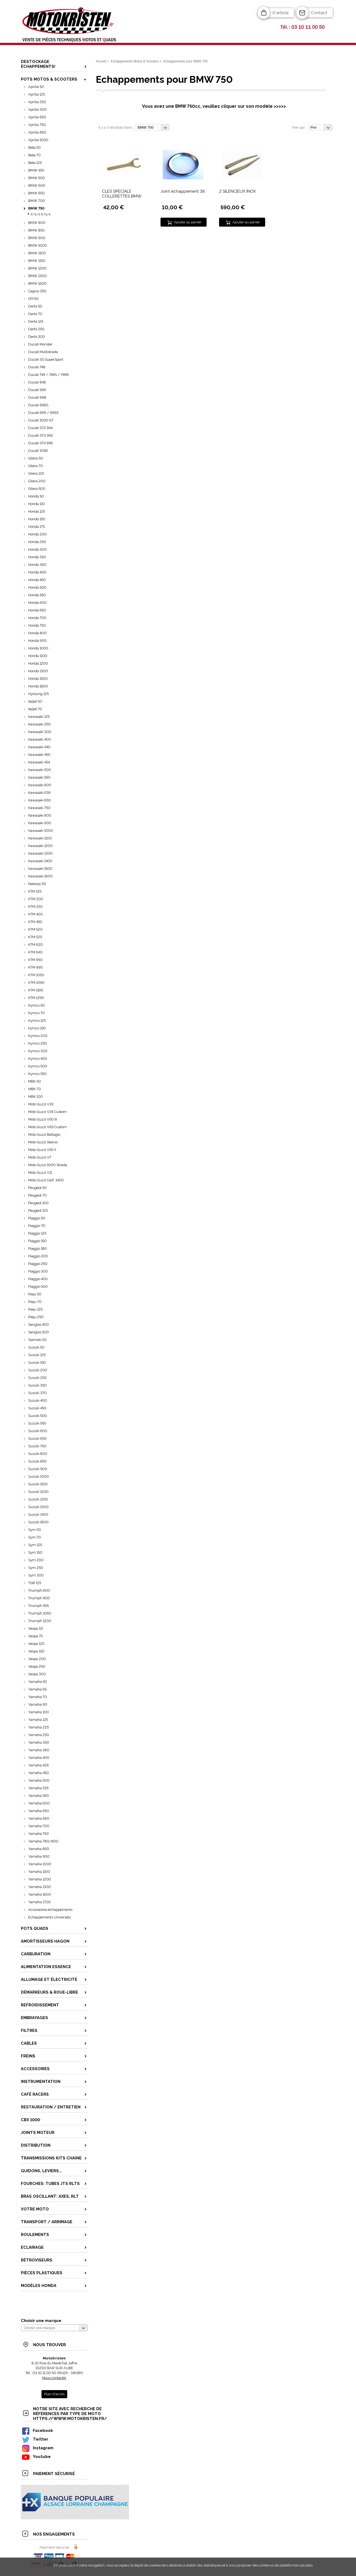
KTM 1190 (35, 990)
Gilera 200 (37, 481)
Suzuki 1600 (38, 1522)
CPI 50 (33, 299)
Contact (319, 12)
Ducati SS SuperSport (45, 359)
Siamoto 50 (37, 1340)
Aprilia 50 (36, 87)
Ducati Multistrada (43, 352)
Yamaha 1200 (39, 1879)
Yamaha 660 (38, 1818)
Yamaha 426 (38, 1765)
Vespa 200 (37, 1659)
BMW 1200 (37, 268)
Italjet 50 (35, 701)
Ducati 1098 (38, 451)
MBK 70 (34, 1089)
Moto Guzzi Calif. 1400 (46, 1180)
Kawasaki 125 (39, 717)
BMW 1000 (37, 245)
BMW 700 (36, 201)
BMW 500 (36, 178)
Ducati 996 (37, 390)
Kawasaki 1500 (40, 869)
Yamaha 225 (38, 1727)
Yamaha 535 (38, 1788)
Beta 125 (35, 163)
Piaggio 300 (38, 1271)
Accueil (101, 61)
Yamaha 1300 (39, 1887)
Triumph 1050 (39, 1613)
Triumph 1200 (39, 1621)
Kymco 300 (37, 1051)
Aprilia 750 (37, 125)
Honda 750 (37, 625)
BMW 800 (36, 223)
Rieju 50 (34, 1294)
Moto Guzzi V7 (39, 1157)
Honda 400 (37, 572)
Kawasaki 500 (39, 770)
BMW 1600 (37, 283)
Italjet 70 (35, 709)
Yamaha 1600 (39, 1894)
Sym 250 (35, 1568)
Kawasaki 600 (39, 785)
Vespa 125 (36, 1644)
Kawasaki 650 (39, 800)
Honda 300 (37, 549)
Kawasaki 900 (39, 823)
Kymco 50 (36, 1005)
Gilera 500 (36, 489)
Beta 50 (34, 147)
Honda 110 (36, 504)
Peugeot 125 (38, 1210)
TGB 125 (34, 1583)
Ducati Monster (40, 344)
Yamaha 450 (38, 1773)
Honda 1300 (38, 671)
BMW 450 (36, 170)
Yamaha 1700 (39, 1902)
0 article (280, 12)
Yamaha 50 (37, 1682)
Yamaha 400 (38, 1758)
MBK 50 (34, 1081)
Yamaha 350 (38, 1742)
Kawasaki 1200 (40, 846)
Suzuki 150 (37, 1362)
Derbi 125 (35, 321)
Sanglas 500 (38, 1332)
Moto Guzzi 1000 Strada (47, 1165)
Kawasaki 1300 (40, 853)
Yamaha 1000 (39, 1864)
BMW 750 (36, 208)
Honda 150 (36, 519)
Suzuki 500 (37, 1416)
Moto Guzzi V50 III (42, 1119)
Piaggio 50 (36, 1218)
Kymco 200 (37, 1036)
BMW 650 (36, 193)
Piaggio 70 (36, 1226)
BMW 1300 (37, 276)
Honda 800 (37, 633)
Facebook (37, 2430)
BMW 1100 (37, 253)
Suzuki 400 (37, 1400)
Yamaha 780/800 (43, 1841)
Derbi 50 (35, 306)
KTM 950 (35, 960)
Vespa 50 (35, 1628)
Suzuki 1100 (38, 1484)
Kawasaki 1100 (40, 838)
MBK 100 (35, 1097)
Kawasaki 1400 (40, 861)
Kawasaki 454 (39, 762)
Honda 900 (37, 641)
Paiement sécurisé (54, 2547)
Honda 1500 (38, 679)
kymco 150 (37, 1028)
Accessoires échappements (50, 1910)
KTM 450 (35, 922)
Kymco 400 (37, 1059)
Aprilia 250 (37, 102)
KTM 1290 (36, 998)
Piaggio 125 (37, 1233)
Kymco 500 (37, 1066)
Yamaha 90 (37, 1704)
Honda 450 (37, 580)
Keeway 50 (37, 884)
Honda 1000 (38, 648)
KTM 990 (35, 967)
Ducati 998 (37, 397)
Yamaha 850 (38, 1849)
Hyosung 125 (38, 694)
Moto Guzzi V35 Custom (47, 1112)
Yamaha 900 (39, 1856)
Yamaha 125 (38, 1720)
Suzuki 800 (37, 1454)
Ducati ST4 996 (40, 443)
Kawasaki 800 (39, 815)
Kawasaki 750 (39, 808)
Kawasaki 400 (39, 739)
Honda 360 (37, 565)
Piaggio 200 (38, 1256)
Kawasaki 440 (39, 747)
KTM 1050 (36, 975)
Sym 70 (34, 1537)
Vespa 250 (36, 1666)
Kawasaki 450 (39, 755)
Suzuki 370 (37, 1393)
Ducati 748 (36, 367)
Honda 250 (37, 542)
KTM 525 (35, 937)
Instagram (37, 2448)
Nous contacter (54, 2378)
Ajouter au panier (187, 222)
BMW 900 (36, 238)
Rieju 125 (35, 1309)
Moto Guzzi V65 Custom (47, 1127)
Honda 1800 (38, 686)
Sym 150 (35, 1552)
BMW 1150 (36, 261)
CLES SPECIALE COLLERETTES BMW (122, 194)
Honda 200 (37, 534)
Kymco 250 (37, 1043)
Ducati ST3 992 (40, 435)
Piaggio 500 (38, 1286)
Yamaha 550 (38, 1796)
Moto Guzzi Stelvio (43, 1142)
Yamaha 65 (37, 1689)
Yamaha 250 (38, 1735)
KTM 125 (34, 891)
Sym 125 (35, 1545)
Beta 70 (34, 155)
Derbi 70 (35, 314)
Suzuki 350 (37, 1385)
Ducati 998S (38, 405)
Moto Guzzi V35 (40, 1104)
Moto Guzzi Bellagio (44, 1134)
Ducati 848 (37, 382)
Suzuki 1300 (38, 1507)
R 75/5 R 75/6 (41, 214)
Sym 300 (36, 1575)
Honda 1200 (38, 663)
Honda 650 (37, 610)
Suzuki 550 (37, 1423)
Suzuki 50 (36, 1347)
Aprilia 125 (36, 94)
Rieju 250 (36, 1317)
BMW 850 (36, 230)
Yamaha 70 (37, 1697)
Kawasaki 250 (39, 724)
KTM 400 (35, 914)
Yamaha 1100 (39, 1872)
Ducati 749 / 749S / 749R (48, 375)
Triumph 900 (39, 1598)
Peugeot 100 (38, 1203)
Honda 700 (37, 618)
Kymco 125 (37, 1021)
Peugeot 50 (37, 1188)
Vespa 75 (35, 1636)
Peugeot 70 (37, 1195)
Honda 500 (37, 587)
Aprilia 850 (37, 132)
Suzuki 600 (37, 1431)
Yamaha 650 (38, 1811)
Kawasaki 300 (39, 732)
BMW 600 (36, 185)
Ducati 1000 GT (40, 420)
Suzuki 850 (37, 1461)
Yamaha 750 (38, 1834)
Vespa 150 (36, 1651)
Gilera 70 (35, 466)
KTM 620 (35, 945)
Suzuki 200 (37, 1370)
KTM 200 (35, 899)
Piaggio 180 (37, 1248)
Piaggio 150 (37, 1241)
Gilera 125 (36, 473)
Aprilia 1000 (38, 140)
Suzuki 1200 (38, 1492)
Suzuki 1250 (38, 1499)
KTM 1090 (36, 983)
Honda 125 (36, 511)
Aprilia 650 (37, 117)
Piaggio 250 (37, 1264)
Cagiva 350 (37, 291)
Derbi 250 (36, 329)
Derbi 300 (36, 337)
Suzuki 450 (37, 1408)
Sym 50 (34, 1530)
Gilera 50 (35, 458)
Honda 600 (37, 603)
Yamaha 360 (38, 1750)
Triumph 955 (38, 1606)
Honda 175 (36, 527)
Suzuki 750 (37, 1446)
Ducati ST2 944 (40, 428)
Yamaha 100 (38, 1712)
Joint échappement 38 (183, 191)
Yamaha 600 (39, 1803)
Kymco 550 (37, 1074)
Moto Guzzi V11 (40, 1172)
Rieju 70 (34, 1302)
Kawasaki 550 (39, 777)
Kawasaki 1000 (40, 831)
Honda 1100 (37, 656)
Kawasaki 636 (39, 793)
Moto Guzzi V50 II (42, 1150)
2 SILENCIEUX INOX (237, 191)
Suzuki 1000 (38, 1476)
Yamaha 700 (38, 1826)
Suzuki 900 (37, 1469)
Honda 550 (37, 595)
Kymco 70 (36, 1013)
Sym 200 (36, 1560)
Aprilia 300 (37, 109)
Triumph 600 (39, 1590)
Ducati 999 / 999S (43, 413)
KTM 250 (35, 907)
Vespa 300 (37, 1674)
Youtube (36, 2456)
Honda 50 (36, 496)
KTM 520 (35, 929)
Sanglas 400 (38, 1324)
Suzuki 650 (37, 1438)
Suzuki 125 (37, 1355)
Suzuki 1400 (38, 1514)
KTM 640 (35, 952)
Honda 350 (37, 557)
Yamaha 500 (38, 1780)
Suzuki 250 (37, 1378)
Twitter (34, 2439)
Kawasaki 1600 (40, 876)
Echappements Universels (49, 1917)
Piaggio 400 (38, 1279)
